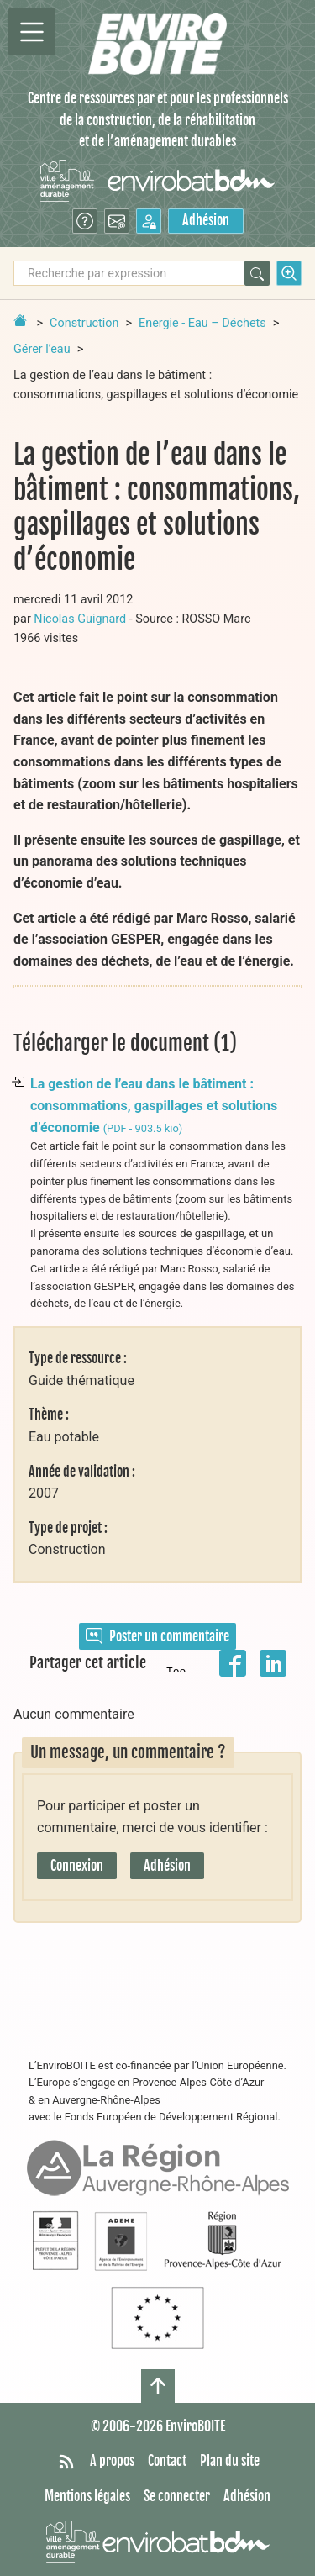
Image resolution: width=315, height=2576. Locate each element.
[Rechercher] (257, 273)
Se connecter (177, 2496)
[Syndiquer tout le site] (66, 2462)
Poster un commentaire (157, 1636)
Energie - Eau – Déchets (202, 323)
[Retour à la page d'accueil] (20, 320)
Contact (167, 2460)
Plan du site (230, 2460)
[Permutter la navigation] (31, 31)
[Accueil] (157, 44)
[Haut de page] (158, 2386)
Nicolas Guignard (80, 619)
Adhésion (205, 220)
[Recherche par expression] (128, 273)
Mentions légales (87, 2496)
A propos (112, 2460)
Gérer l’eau (42, 349)
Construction (84, 323)
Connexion (76, 1865)
